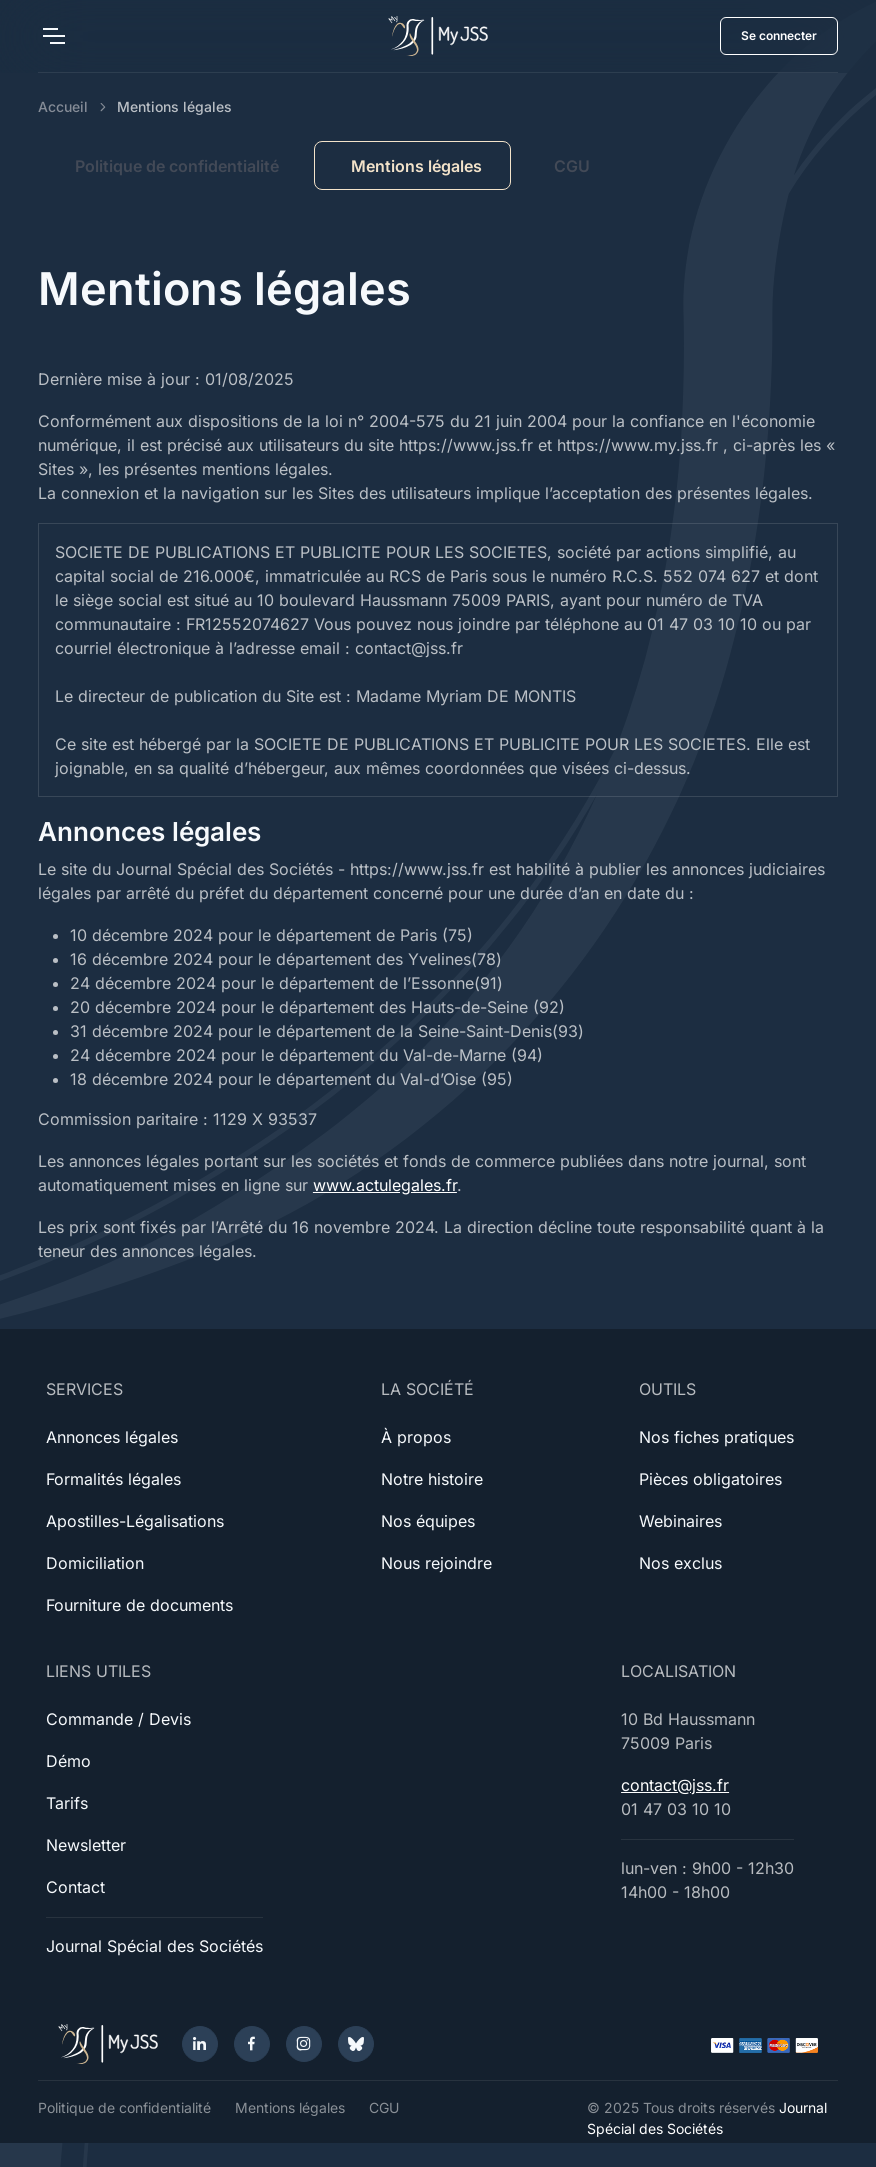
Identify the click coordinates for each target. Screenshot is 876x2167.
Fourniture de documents (139, 1605)
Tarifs (67, 1803)
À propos (416, 1437)
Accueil (63, 106)
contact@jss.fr (675, 1785)
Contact (75, 1887)
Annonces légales (112, 1437)
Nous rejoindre (436, 1563)
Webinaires (680, 1521)
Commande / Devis (118, 1719)
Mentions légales (290, 2107)
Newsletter (86, 1845)
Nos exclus (680, 1563)
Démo (68, 1761)
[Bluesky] (356, 2044)
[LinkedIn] (200, 2044)
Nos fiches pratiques (716, 1437)
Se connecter (779, 35)
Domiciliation (95, 1563)
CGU (572, 166)
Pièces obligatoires (710, 1479)
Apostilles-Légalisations (135, 1521)
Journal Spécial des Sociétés (154, 1946)
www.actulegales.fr (385, 1185)
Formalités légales (113, 1479)
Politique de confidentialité (177, 166)
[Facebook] (252, 2044)
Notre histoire (432, 1479)
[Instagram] (304, 2044)
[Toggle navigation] (53, 36)
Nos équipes (428, 1521)
